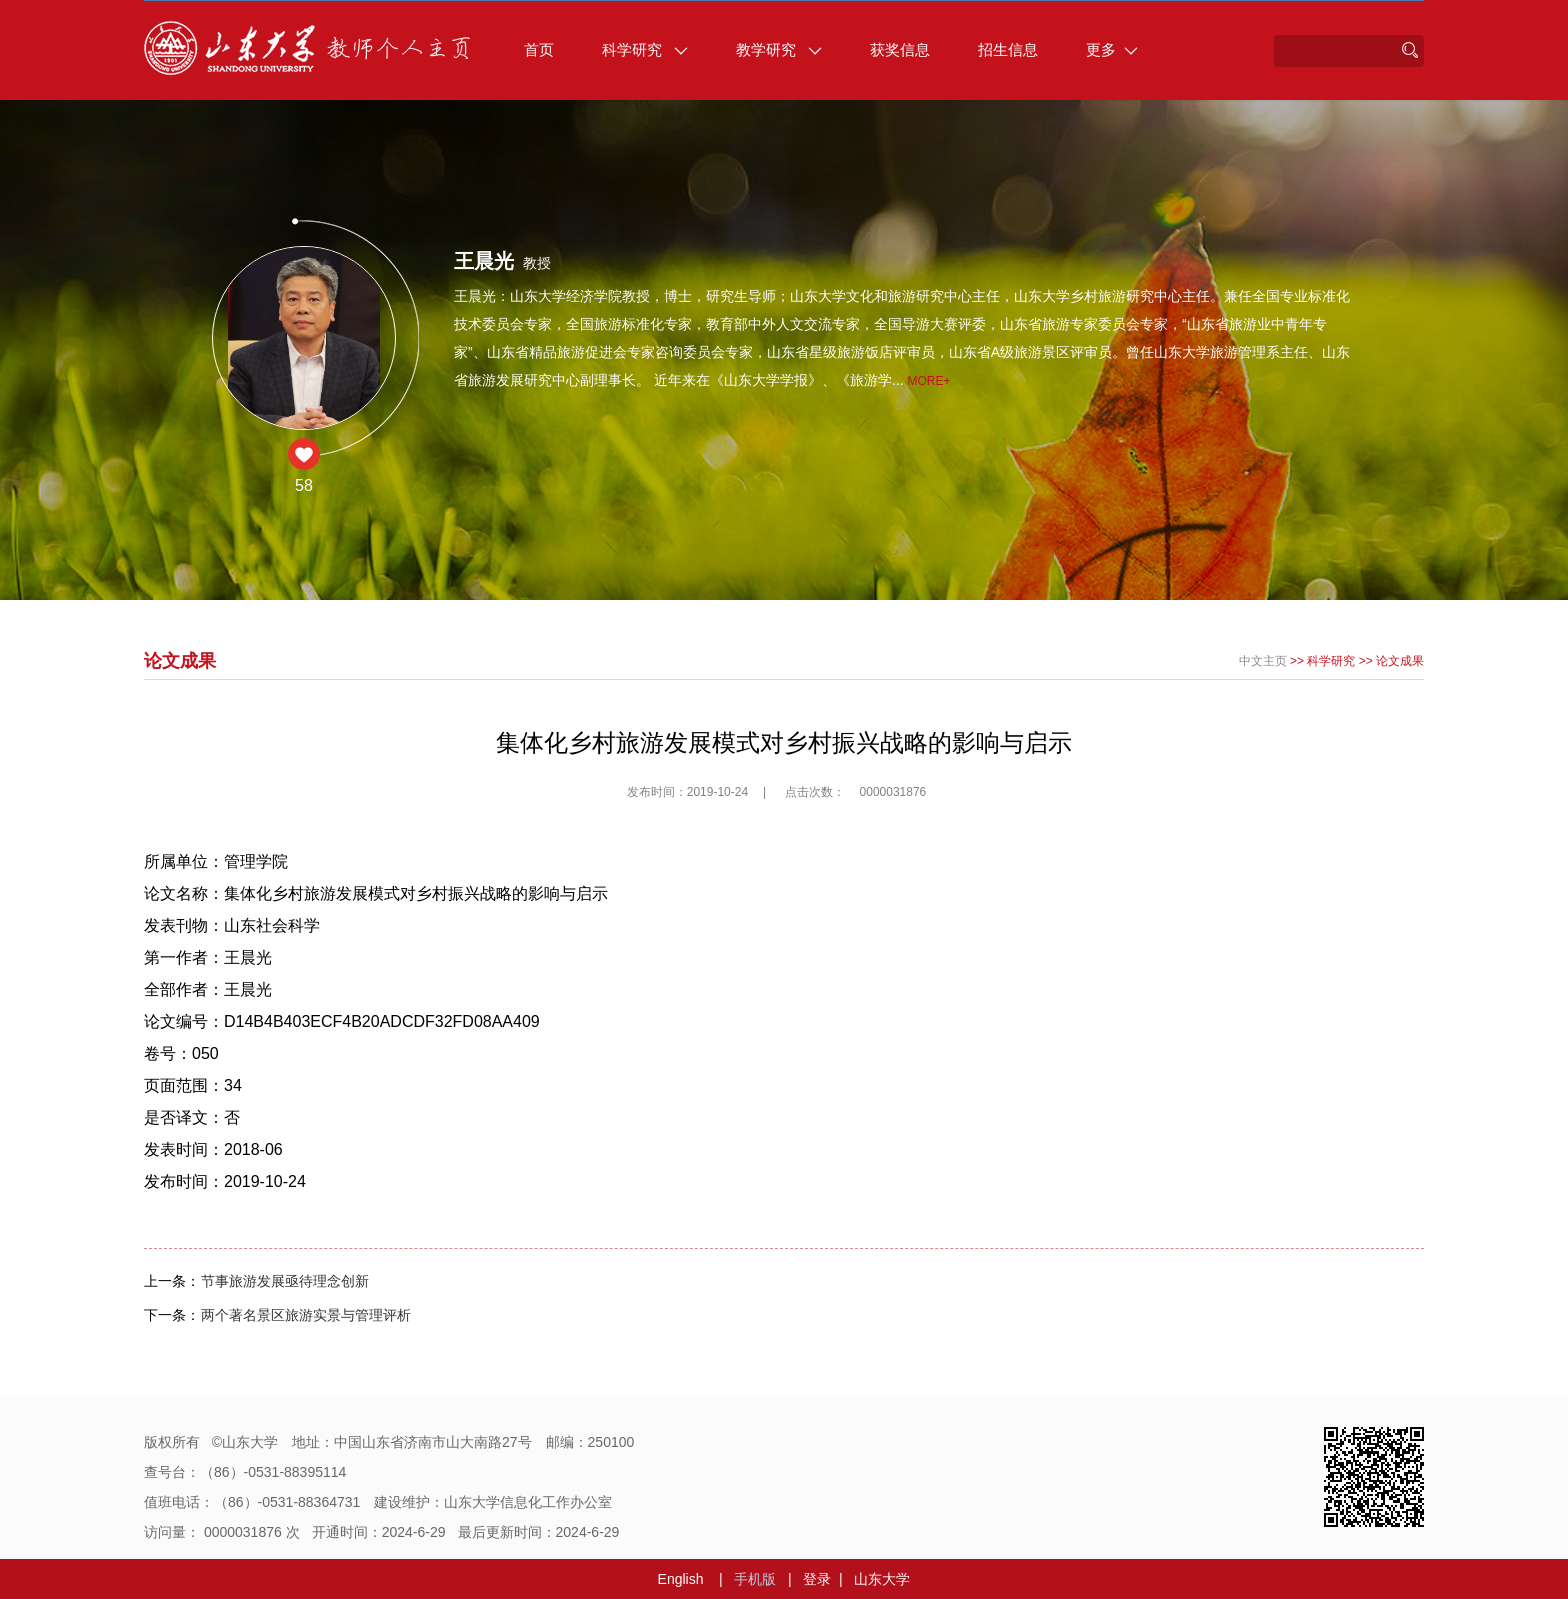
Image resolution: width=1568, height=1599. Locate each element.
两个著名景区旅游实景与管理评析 (306, 1315)
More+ (928, 381)
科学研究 (645, 49)
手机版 (755, 1579)
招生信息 (1008, 49)
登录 (817, 1579)
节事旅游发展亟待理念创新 (285, 1281)
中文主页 (1263, 661)
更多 (1112, 49)
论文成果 (1400, 661)
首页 (539, 49)
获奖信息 (900, 49)
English (681, 1579)
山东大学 (882, 1579)
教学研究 (779, 49)
